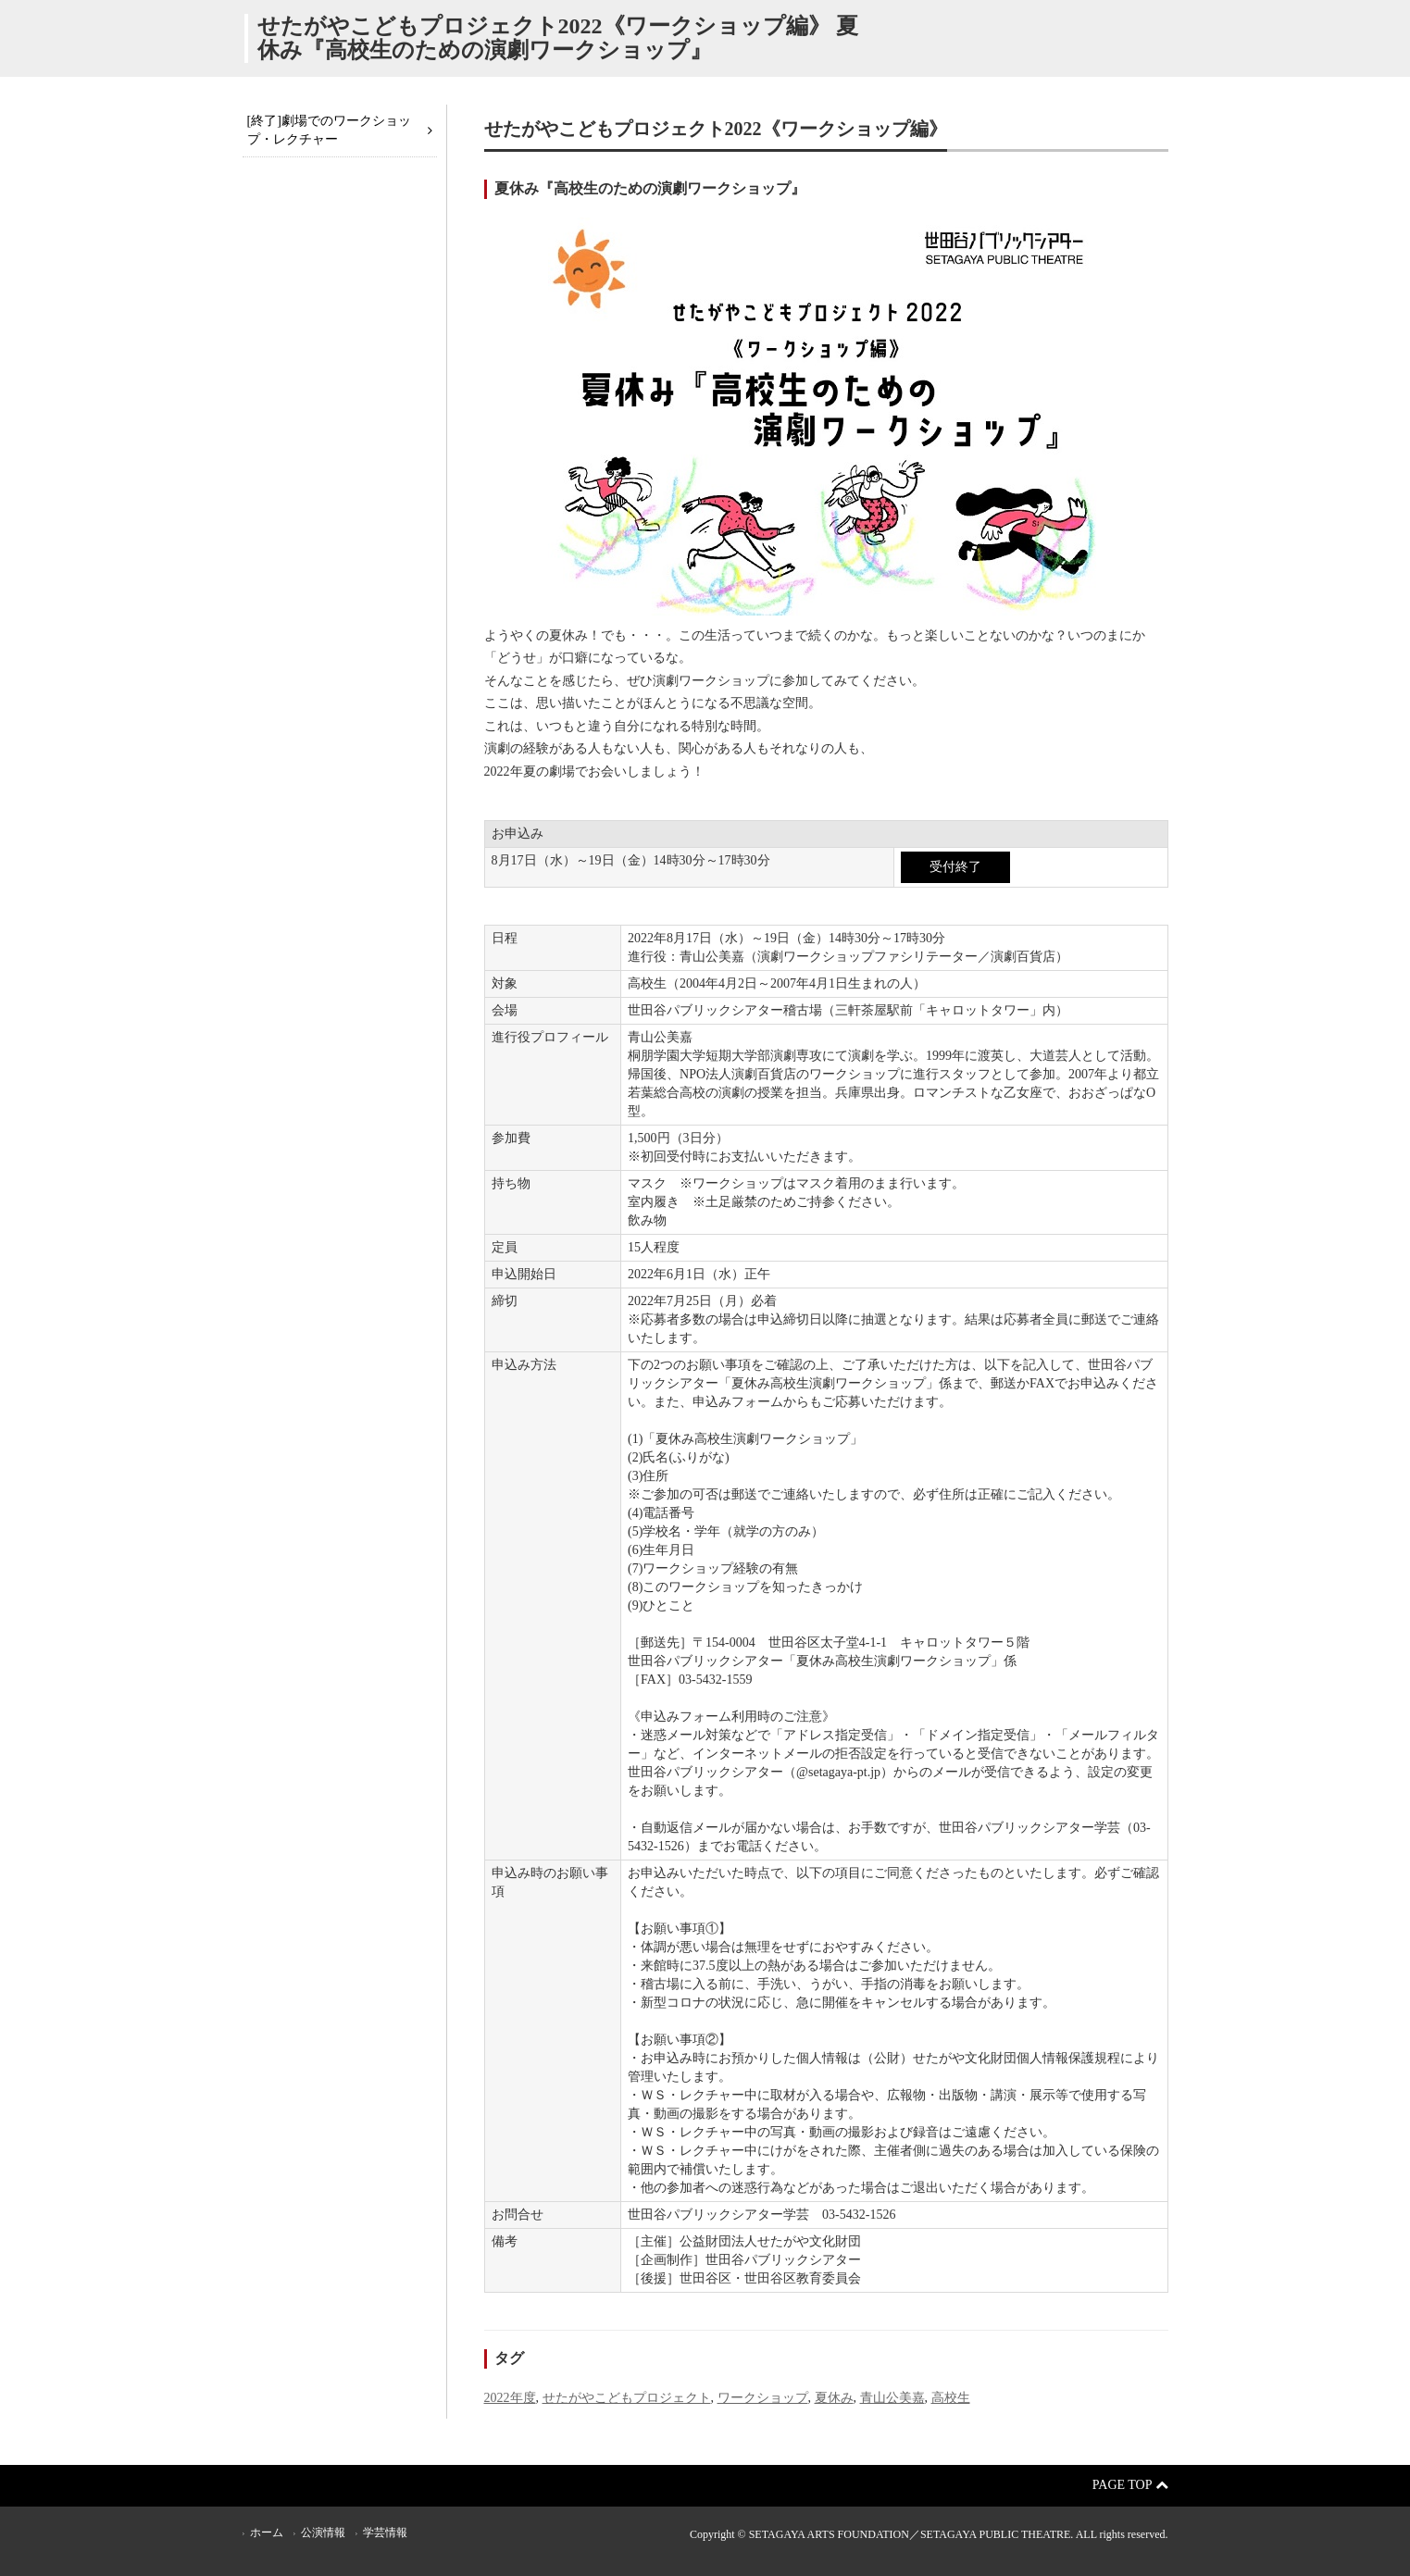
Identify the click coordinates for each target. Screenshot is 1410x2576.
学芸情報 (385, 2532)
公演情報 (323, 2532)
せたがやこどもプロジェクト (627, 2398)
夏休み (834, 2398)
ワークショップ (762, 2398)
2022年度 (510, 2398)
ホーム (266, 2532)
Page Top (1130, 2485)
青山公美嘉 (892, 2398)
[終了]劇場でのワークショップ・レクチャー (329, 130)
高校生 (950, 2398)
